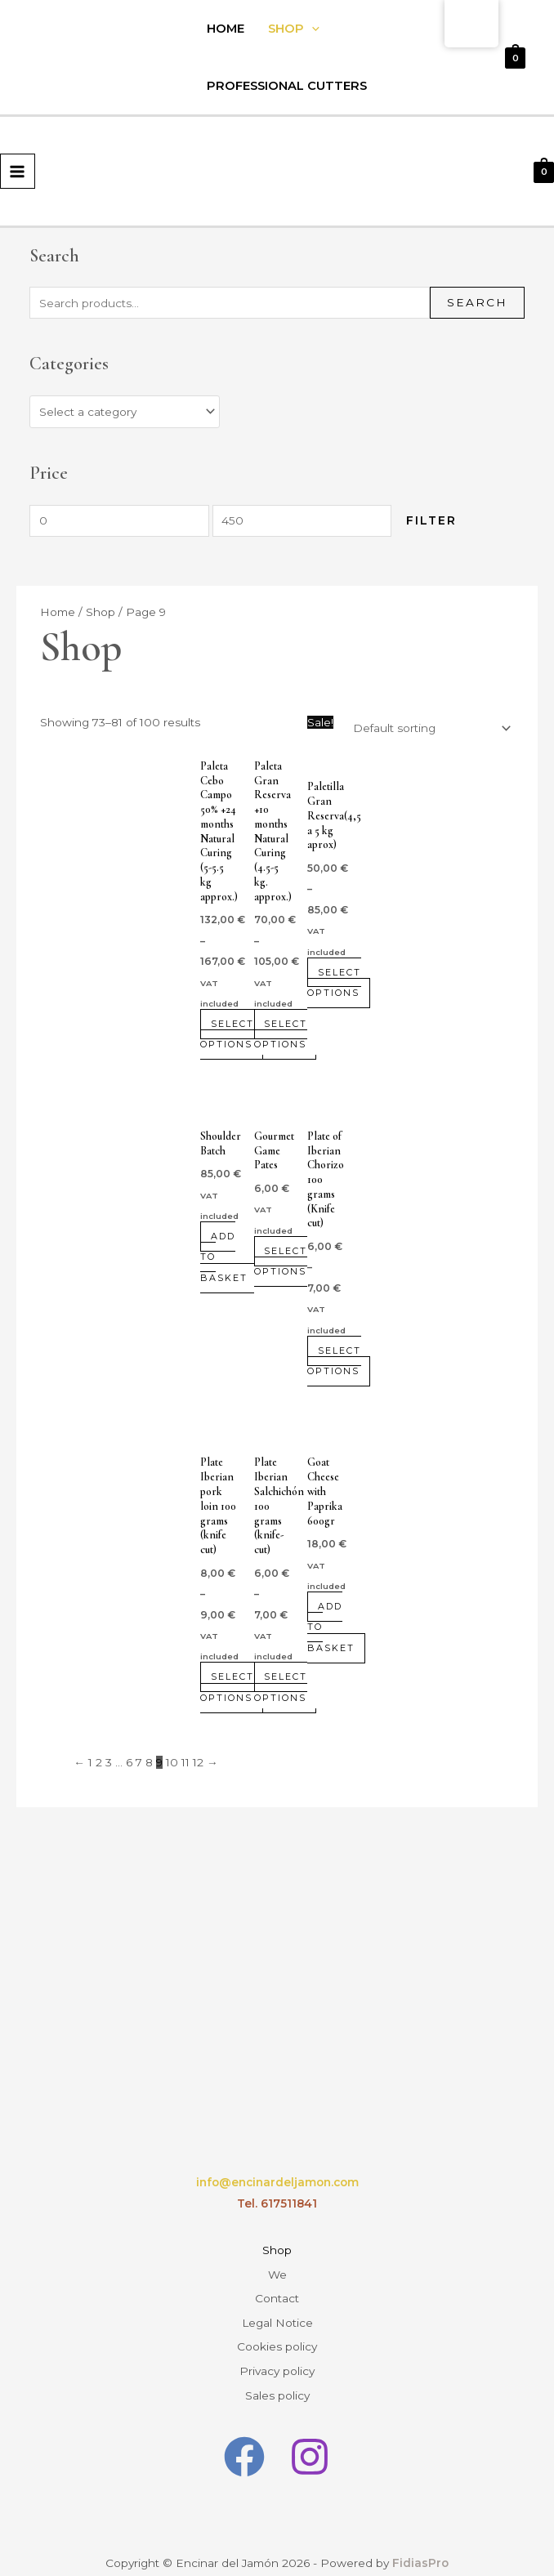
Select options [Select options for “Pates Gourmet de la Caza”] (282, 1261)
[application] (311, 28)
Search (477, 302)
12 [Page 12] (198, 1762)
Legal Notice (277, 2310)
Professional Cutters (287, 85)
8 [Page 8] (149, 1762)
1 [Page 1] (90, 1762)
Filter (431, 520)
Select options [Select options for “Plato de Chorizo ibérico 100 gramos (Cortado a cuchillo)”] (335, 1361)
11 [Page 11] (185, 1762)
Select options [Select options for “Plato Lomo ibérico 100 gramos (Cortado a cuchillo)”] (228, 1687)
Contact (277, 2290)
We (277, 2269)
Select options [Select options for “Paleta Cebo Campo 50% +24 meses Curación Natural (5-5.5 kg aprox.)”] (228, 1034)
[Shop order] (428, 727)
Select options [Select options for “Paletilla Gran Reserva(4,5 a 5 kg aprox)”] (335, 982)
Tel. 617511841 (277, 2203)
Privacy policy (277, 2352)
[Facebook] (244, 2433)
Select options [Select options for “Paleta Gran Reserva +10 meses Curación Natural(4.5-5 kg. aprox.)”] (282, 1034)
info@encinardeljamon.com (277, 2182)
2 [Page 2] (99, 1762)
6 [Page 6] (129, 1762)
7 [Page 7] (139, 1762)
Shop (293, 28)
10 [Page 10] (172, 1762)
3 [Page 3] (108, 1762)
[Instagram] (309, 2433)
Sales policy (277, 2373)
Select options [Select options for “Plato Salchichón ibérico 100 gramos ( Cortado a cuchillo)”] (282, 1687)
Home (225, 28)
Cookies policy (277, 2331)
